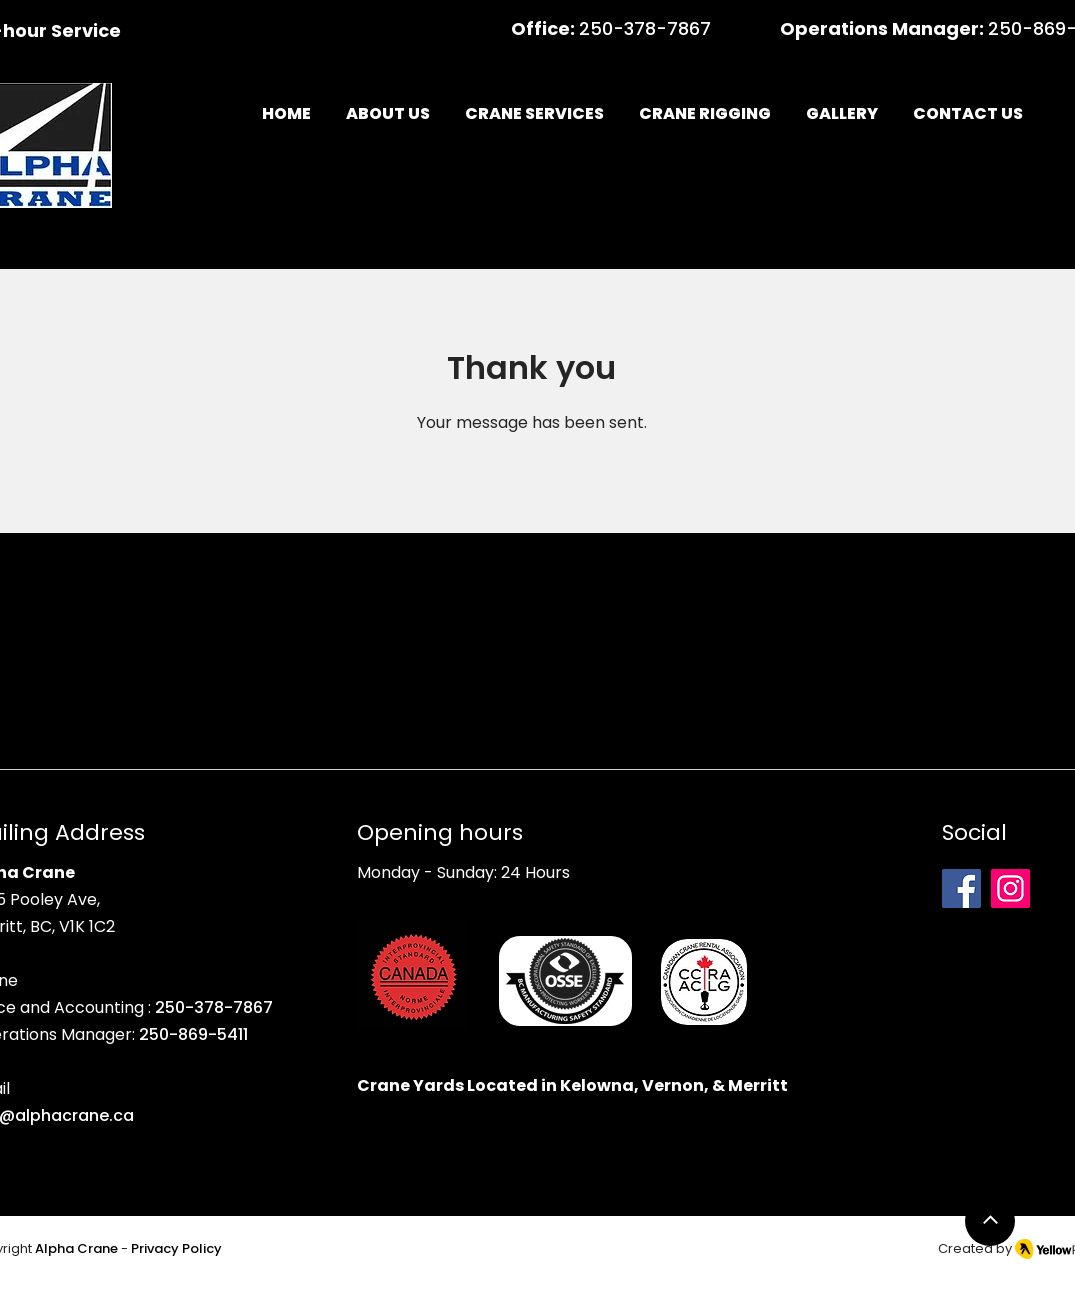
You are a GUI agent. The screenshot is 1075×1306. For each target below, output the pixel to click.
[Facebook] (961, 888)
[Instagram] (1010, 888)
